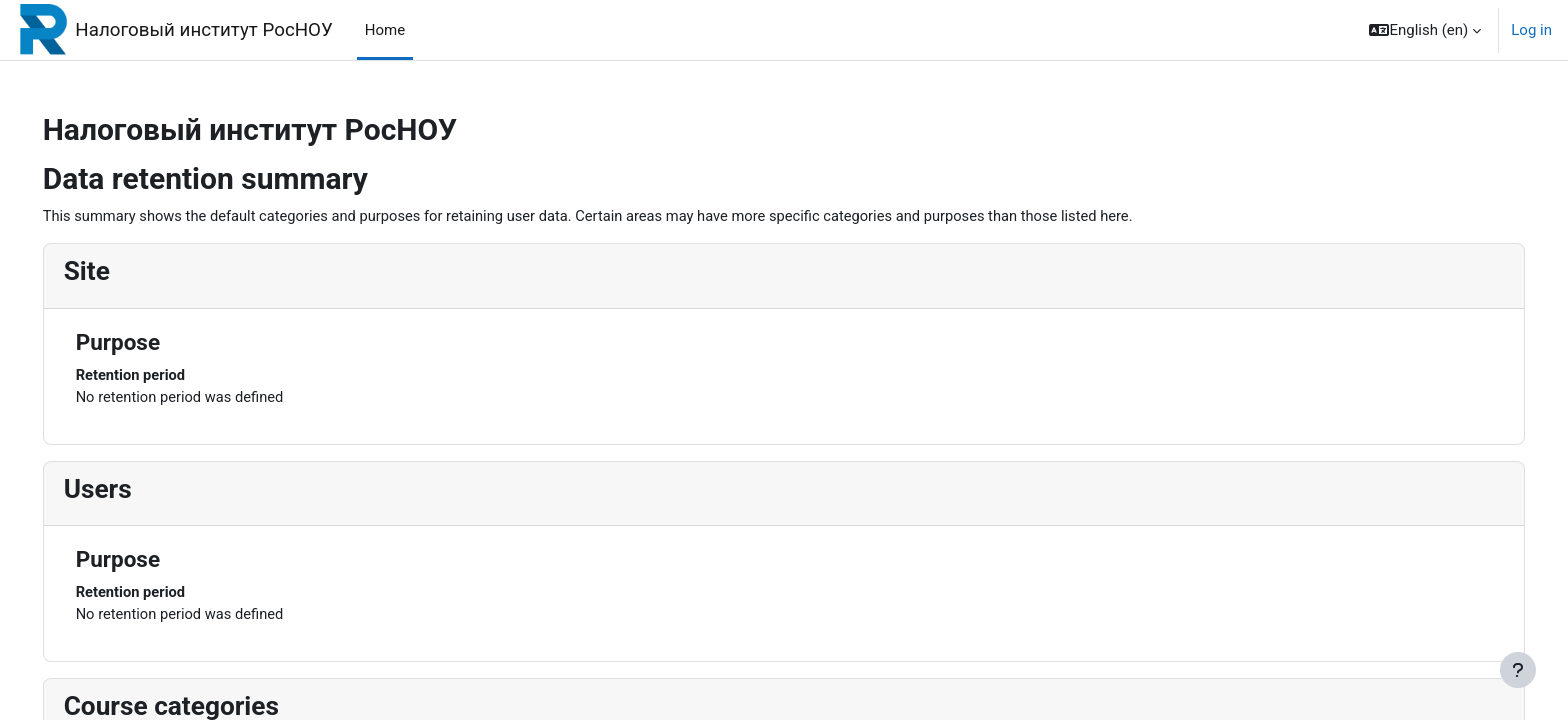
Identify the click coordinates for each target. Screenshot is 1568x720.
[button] (1425, 30)
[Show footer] (1518, 670)
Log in (1531, 30)
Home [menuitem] (385, 30)
